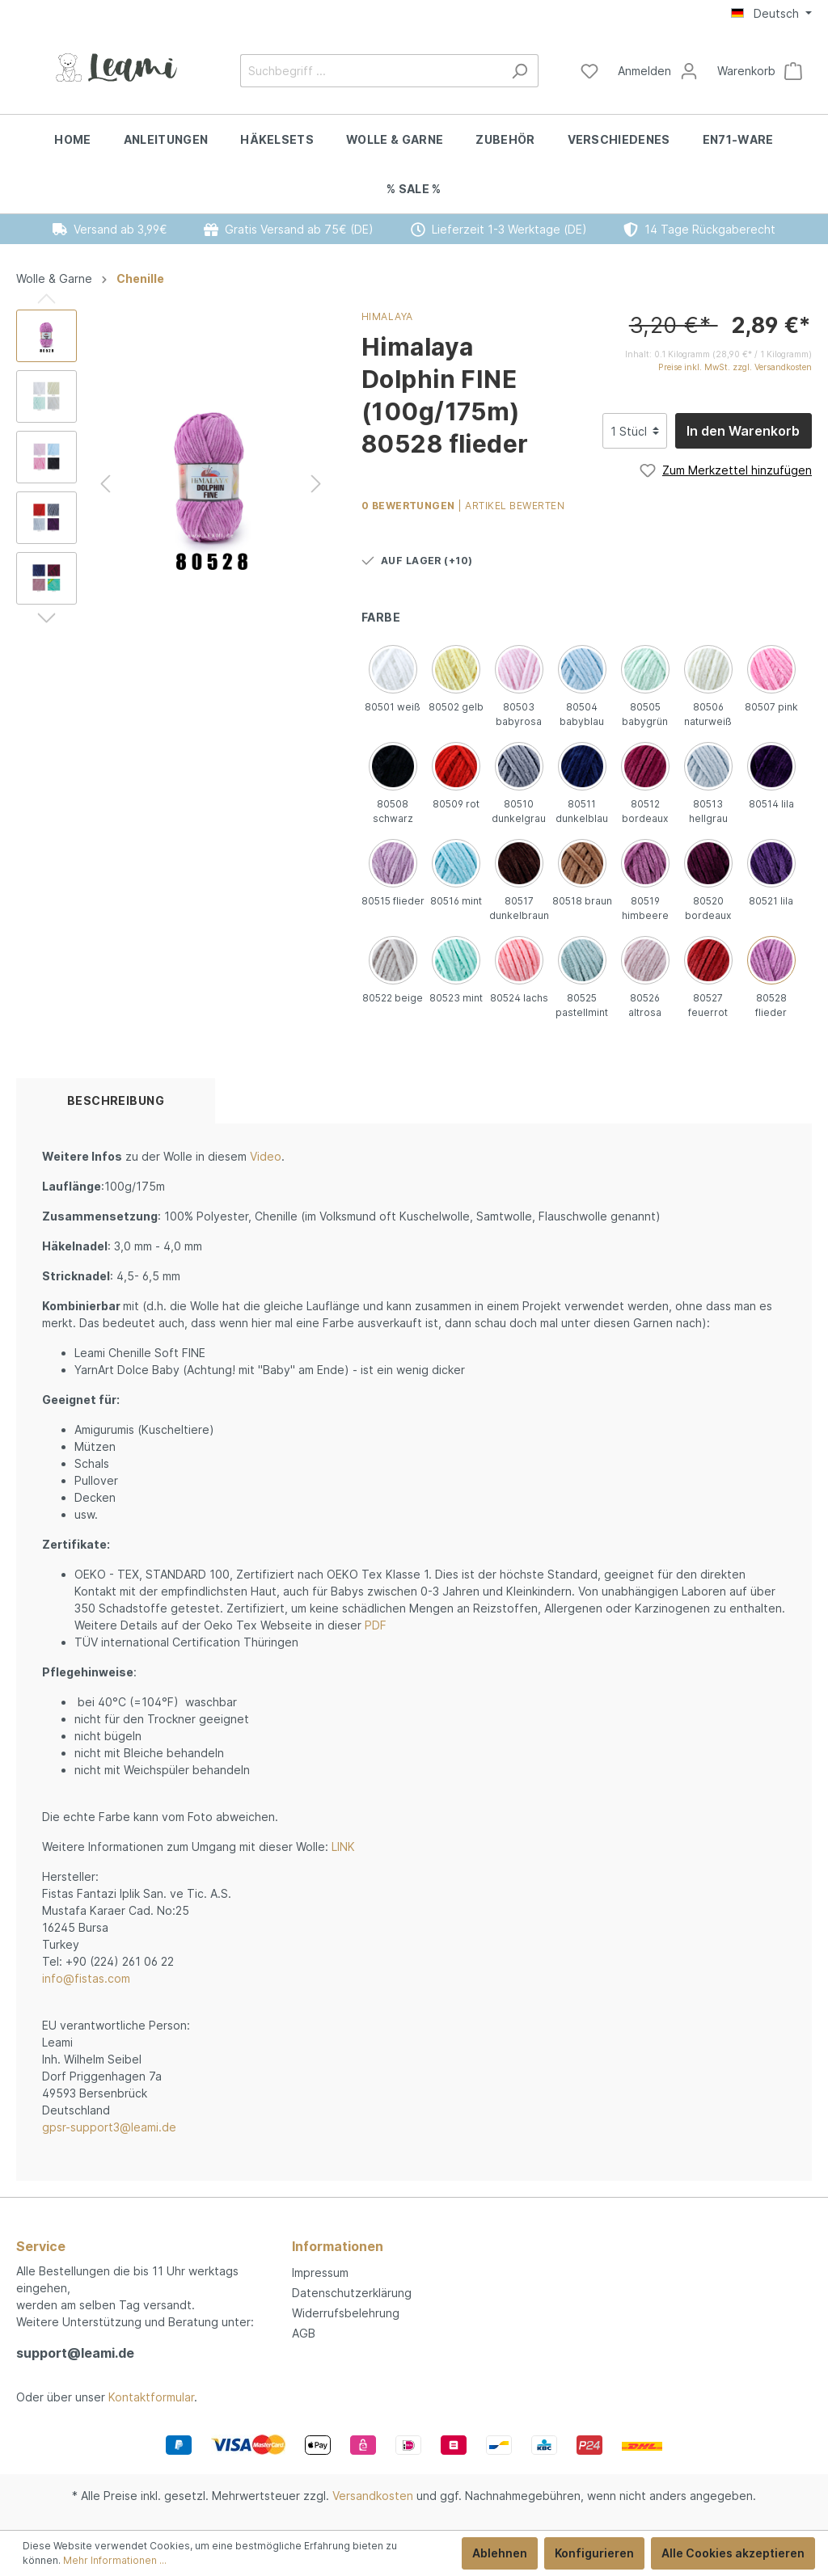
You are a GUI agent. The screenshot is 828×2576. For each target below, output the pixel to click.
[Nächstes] (316, 483)
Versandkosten (372, 2495)
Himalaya (387, 316)
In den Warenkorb (743, 431)
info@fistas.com (86, 1978)
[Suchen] (520, 70)
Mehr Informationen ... (115, 2560)
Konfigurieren (594, 2553)
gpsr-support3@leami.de (109, 2127)
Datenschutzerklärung (352, 2293)
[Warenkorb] (760, 71)
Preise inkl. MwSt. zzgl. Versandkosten (735, 367)
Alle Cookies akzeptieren (733, 2553)
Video (265, 1156)
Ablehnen (499, 2553)
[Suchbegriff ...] (370, 70)
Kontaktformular (151, 2397)
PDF (376, 1625)
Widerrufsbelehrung (345, 2313)
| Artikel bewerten (511, 506)
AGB (303, 2333)
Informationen (337, 2246)
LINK (343, 1846)
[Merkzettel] (589, 71)
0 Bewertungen (409, 506)
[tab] (115, 1101)
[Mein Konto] (658, 71)
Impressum (320, 2272)
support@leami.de (75, 2353)
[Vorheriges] (105, 483)
